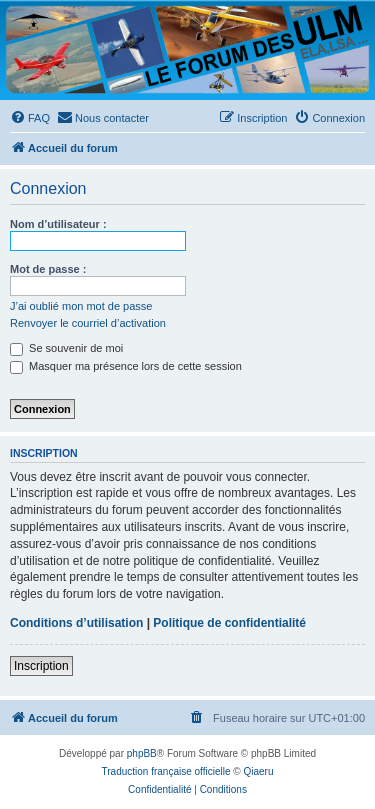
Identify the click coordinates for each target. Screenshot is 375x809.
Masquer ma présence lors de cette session (126, 366)
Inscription (41, 666)
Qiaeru (258, 771)
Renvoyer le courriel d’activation (88, 323)
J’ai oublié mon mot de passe (81, 306)
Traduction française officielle (166, 771)
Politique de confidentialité (229, 623)
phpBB (142, 753)
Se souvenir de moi (66, 348)
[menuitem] (30, 118)
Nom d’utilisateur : (58, 224)
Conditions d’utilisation (76, 623)
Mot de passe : (48, 269)
